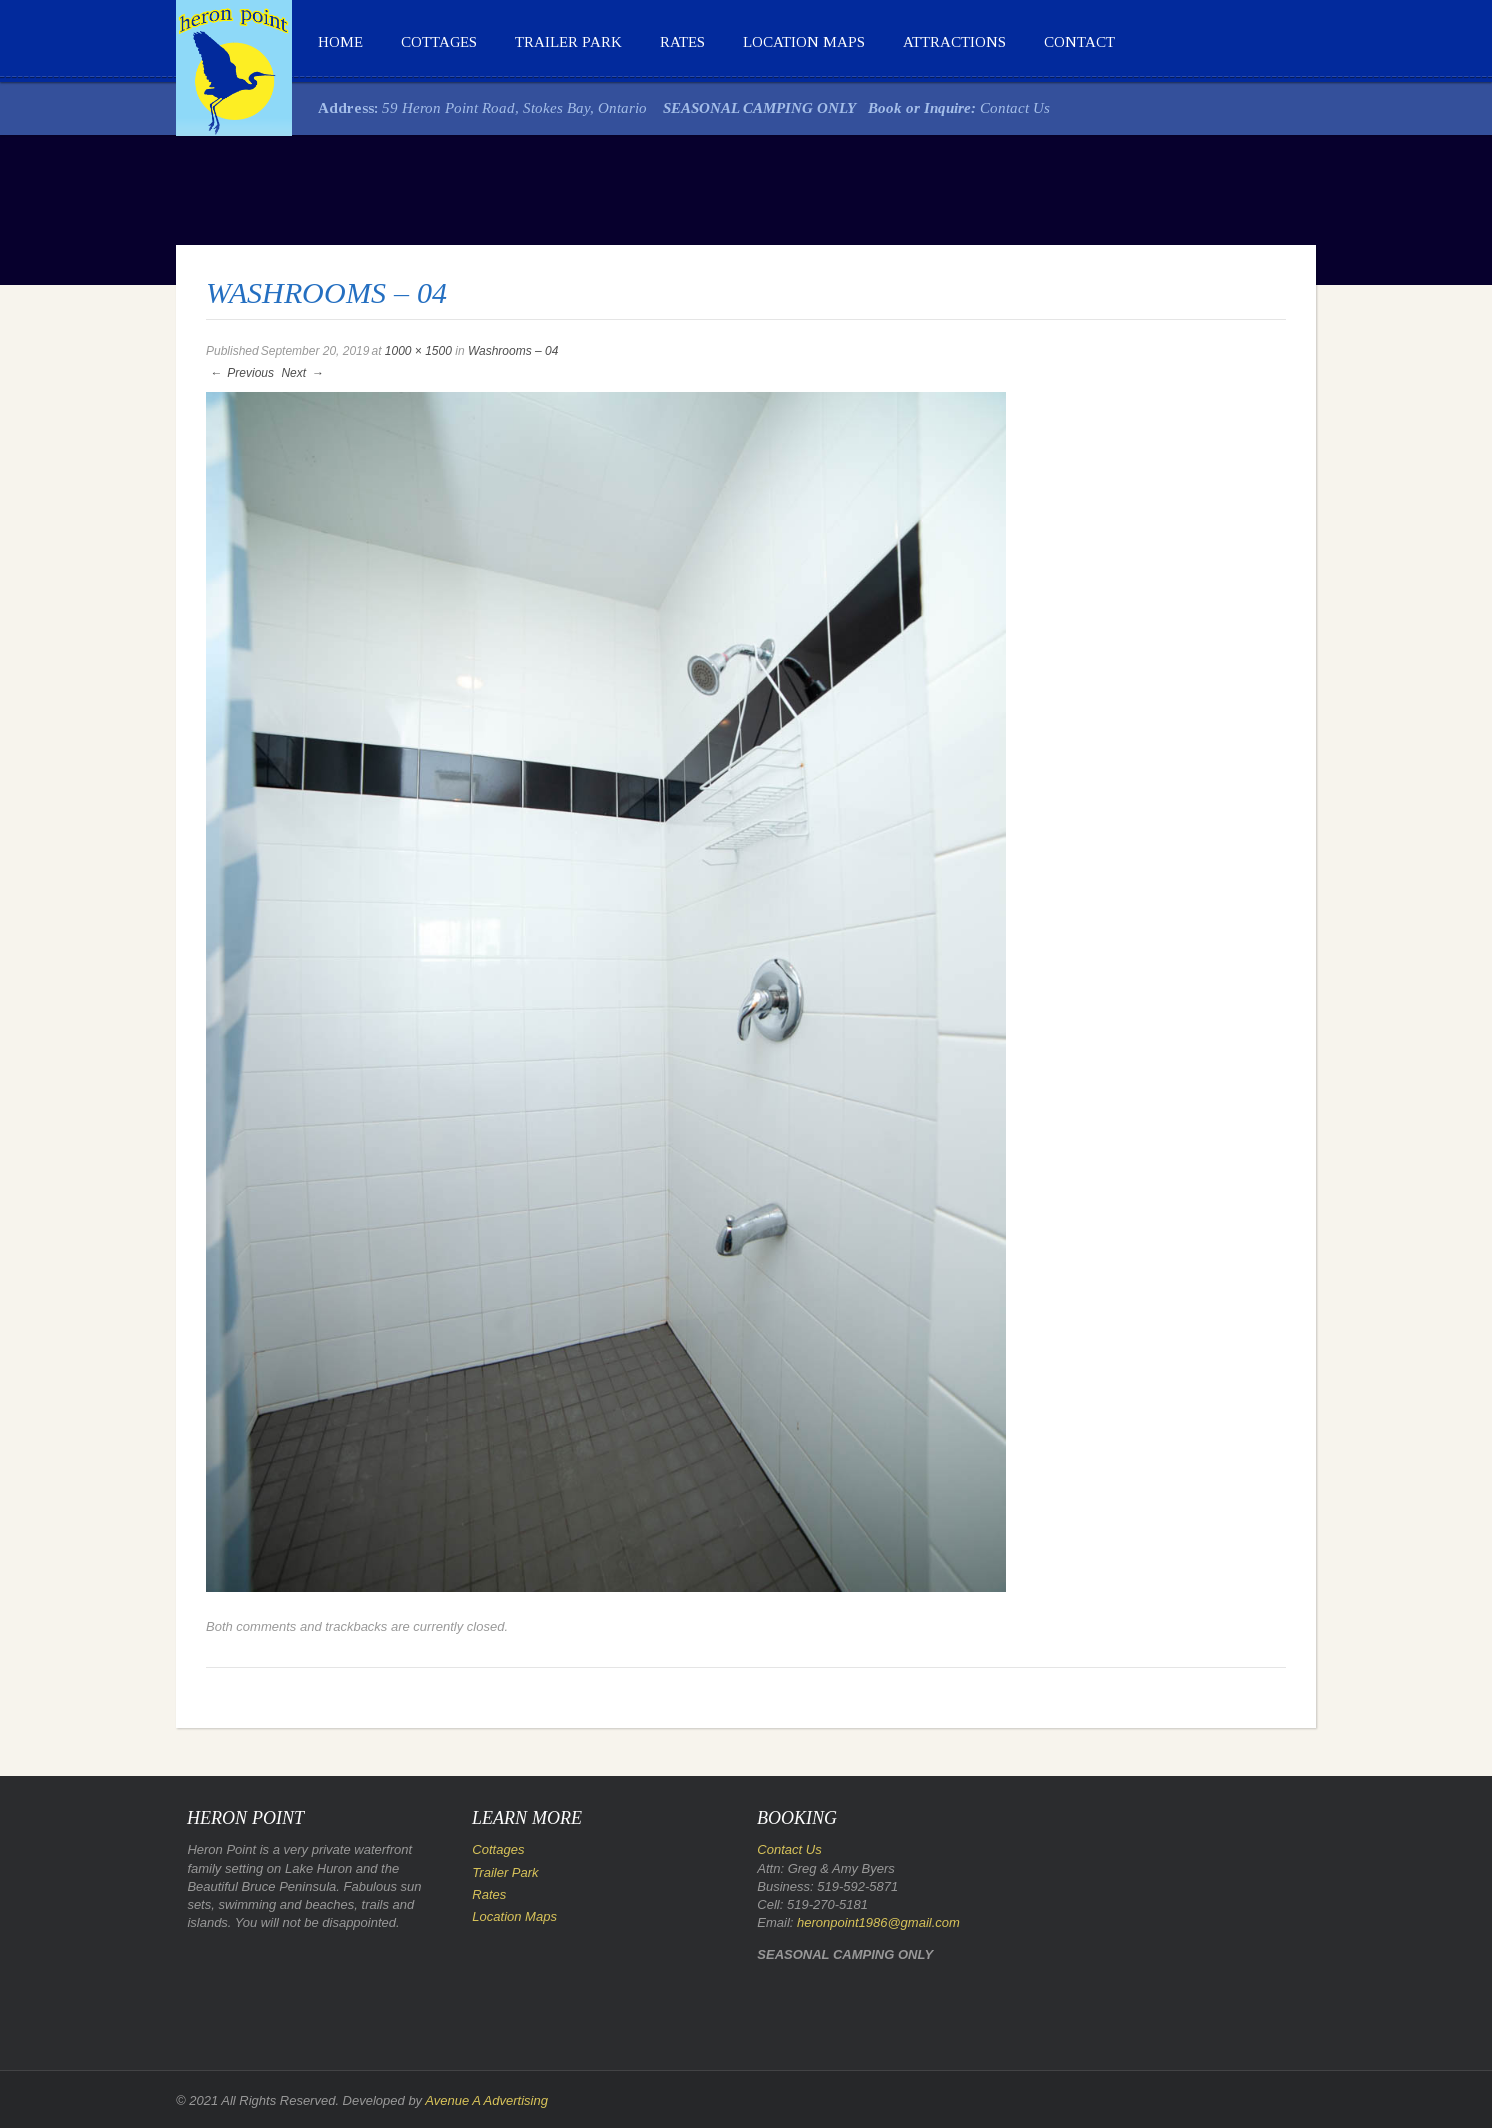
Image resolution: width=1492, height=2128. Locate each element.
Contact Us (1015, 108)
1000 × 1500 (418, 351)
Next (303, 373)
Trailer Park (568, 42)
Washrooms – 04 (513, 351)
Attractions (954, 42)
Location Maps (804, 42)
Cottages (439, 42)
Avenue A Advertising (486, 2100)
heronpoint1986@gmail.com (878, 1922)
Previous (241, 373)
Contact (1079, 42)
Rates (682, 42)
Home (340, 42)
